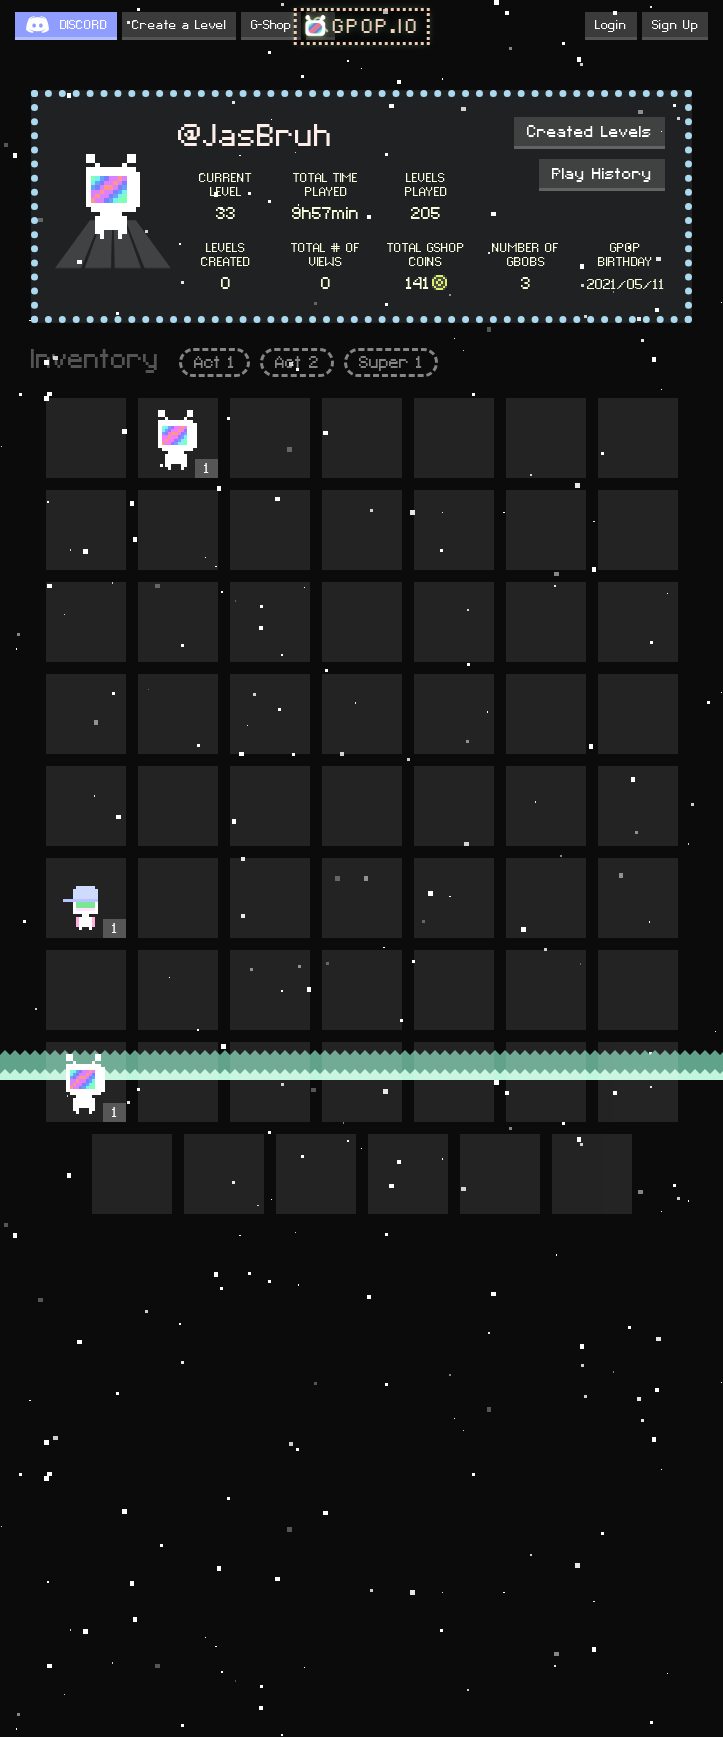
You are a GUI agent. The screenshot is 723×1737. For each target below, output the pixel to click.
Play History (602, 174)
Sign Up (675, 25)
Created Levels (589, 132)
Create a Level (179, 25)
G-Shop (271, 25)
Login (611, 25)
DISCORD (83, 25)
